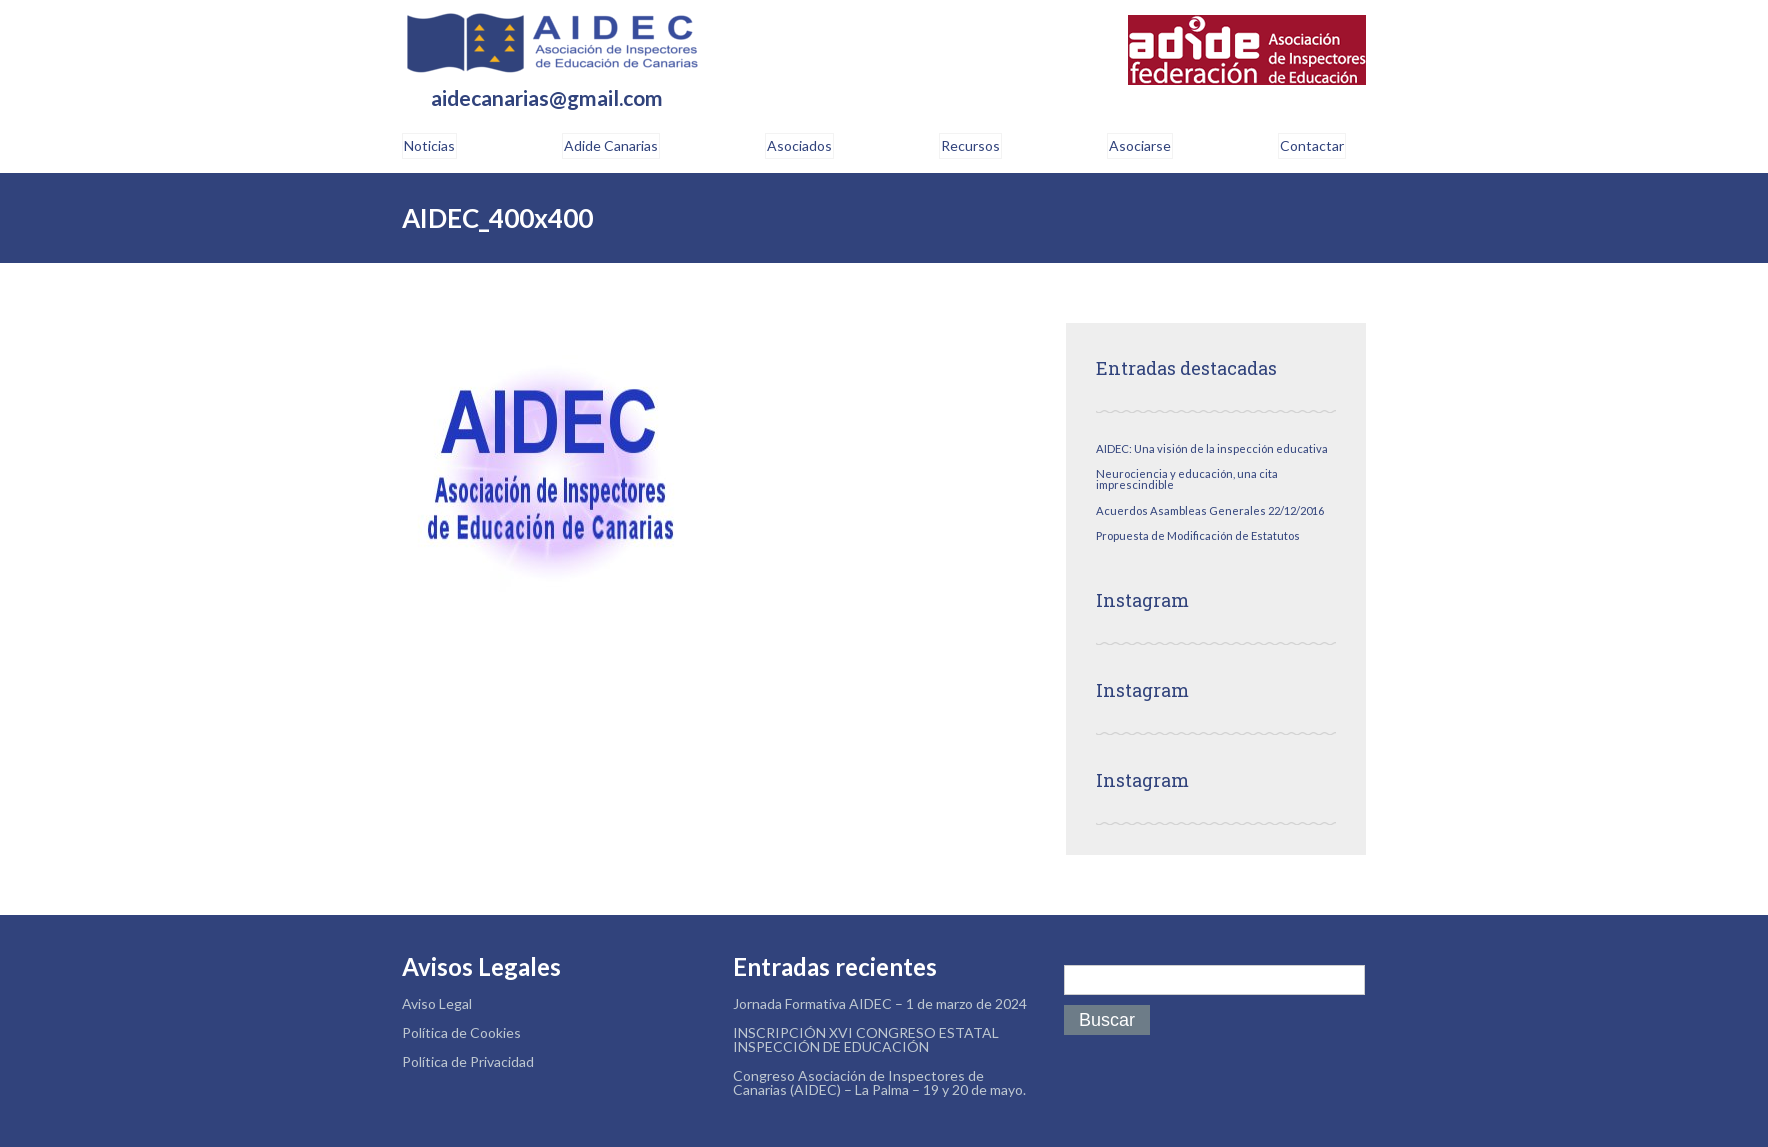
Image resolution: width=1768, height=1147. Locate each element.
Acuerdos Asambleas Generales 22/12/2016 (1210, 510)
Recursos (970, 145)
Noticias (429, 145)
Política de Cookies (461, 1032)
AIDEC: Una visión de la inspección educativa (1212, 448)
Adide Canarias (611, 145)
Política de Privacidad (468, 1061)
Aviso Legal (437, 1003)
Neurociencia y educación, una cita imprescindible (1187, 479)
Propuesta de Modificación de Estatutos (1198, 535)
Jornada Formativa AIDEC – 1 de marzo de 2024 (880, 1003)
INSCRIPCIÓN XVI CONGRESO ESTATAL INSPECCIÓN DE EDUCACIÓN (866, 1039)
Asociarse (1140, 145)
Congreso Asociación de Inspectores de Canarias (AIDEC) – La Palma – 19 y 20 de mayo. (879, 1082)
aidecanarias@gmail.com (547, 98)
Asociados (799, 145)
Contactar (1312, 145)
